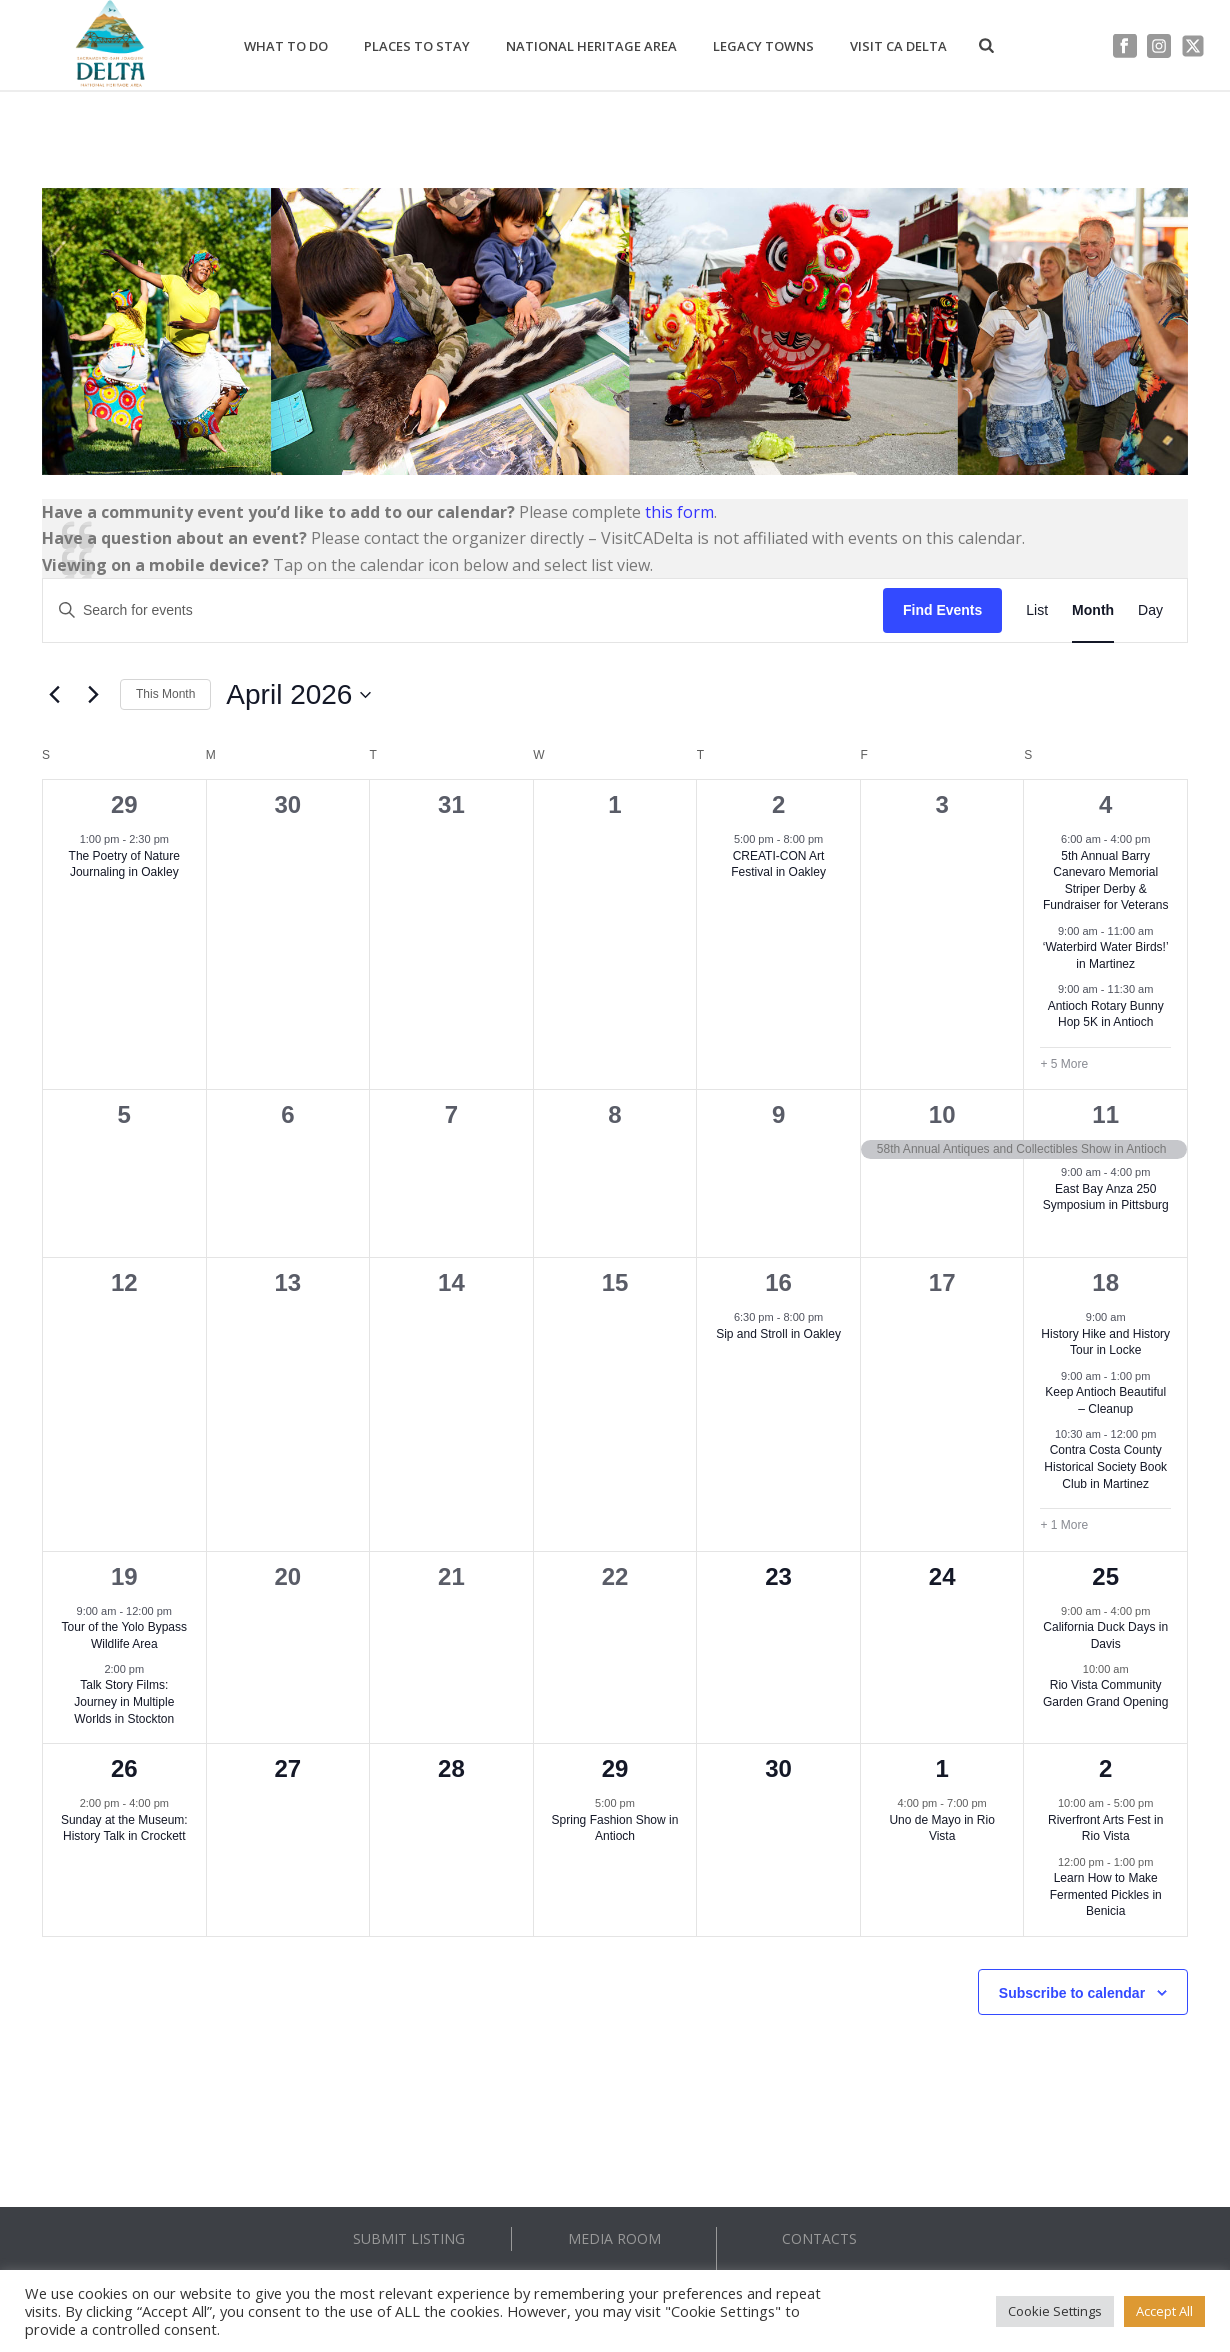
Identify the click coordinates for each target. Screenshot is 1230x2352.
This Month (165, 694)
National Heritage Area (591, 46)
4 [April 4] (1105, 804)
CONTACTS (819, 2238)
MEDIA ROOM (614, 2238)
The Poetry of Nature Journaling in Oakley (124, 864)
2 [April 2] (778, 804)
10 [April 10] (942, 1114)
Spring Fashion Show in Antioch (615, 1828)
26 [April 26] (124, 1768)
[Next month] (93, 695)
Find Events (942, 610)
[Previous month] (54, 695)
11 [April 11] (1105, 1114)
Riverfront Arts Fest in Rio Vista (1105, 1828)
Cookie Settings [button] (1055, 2311)
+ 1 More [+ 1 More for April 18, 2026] (1064, 1525)
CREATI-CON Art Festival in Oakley (778, 864)
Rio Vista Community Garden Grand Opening (1105, 1693)
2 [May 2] (1105, 1768)
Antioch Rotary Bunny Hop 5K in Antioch (1106, 1014)
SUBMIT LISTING (409, 2238)
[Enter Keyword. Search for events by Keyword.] (463, 610)
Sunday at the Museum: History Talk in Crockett (124, 1828)
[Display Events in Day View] (1150, 610)
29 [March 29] (124, 804)
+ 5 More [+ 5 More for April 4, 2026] (1064, 1064)
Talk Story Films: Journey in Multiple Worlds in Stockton (124, 1701)
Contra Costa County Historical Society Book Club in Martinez (1105, 1466)
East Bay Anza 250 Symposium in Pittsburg (1106, 1197)
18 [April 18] (1105, 1282)
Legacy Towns (763, 46)
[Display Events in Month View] (1093, 610)
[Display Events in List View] (1037, 610)
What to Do (286, 46)
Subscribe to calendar (1072, 1993)
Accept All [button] (1164, 2311)
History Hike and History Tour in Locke (1105, 1342)
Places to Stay (417, 46)
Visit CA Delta (898, 46)
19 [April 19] (124, 1576)
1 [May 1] (941, 1768)
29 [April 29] (615, 1768)
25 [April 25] (1105, 1576)
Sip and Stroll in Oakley (778, 1334)
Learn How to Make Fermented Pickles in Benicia (1106, 1894)
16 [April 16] (778, 1282)
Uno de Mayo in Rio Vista (941, 1828)
